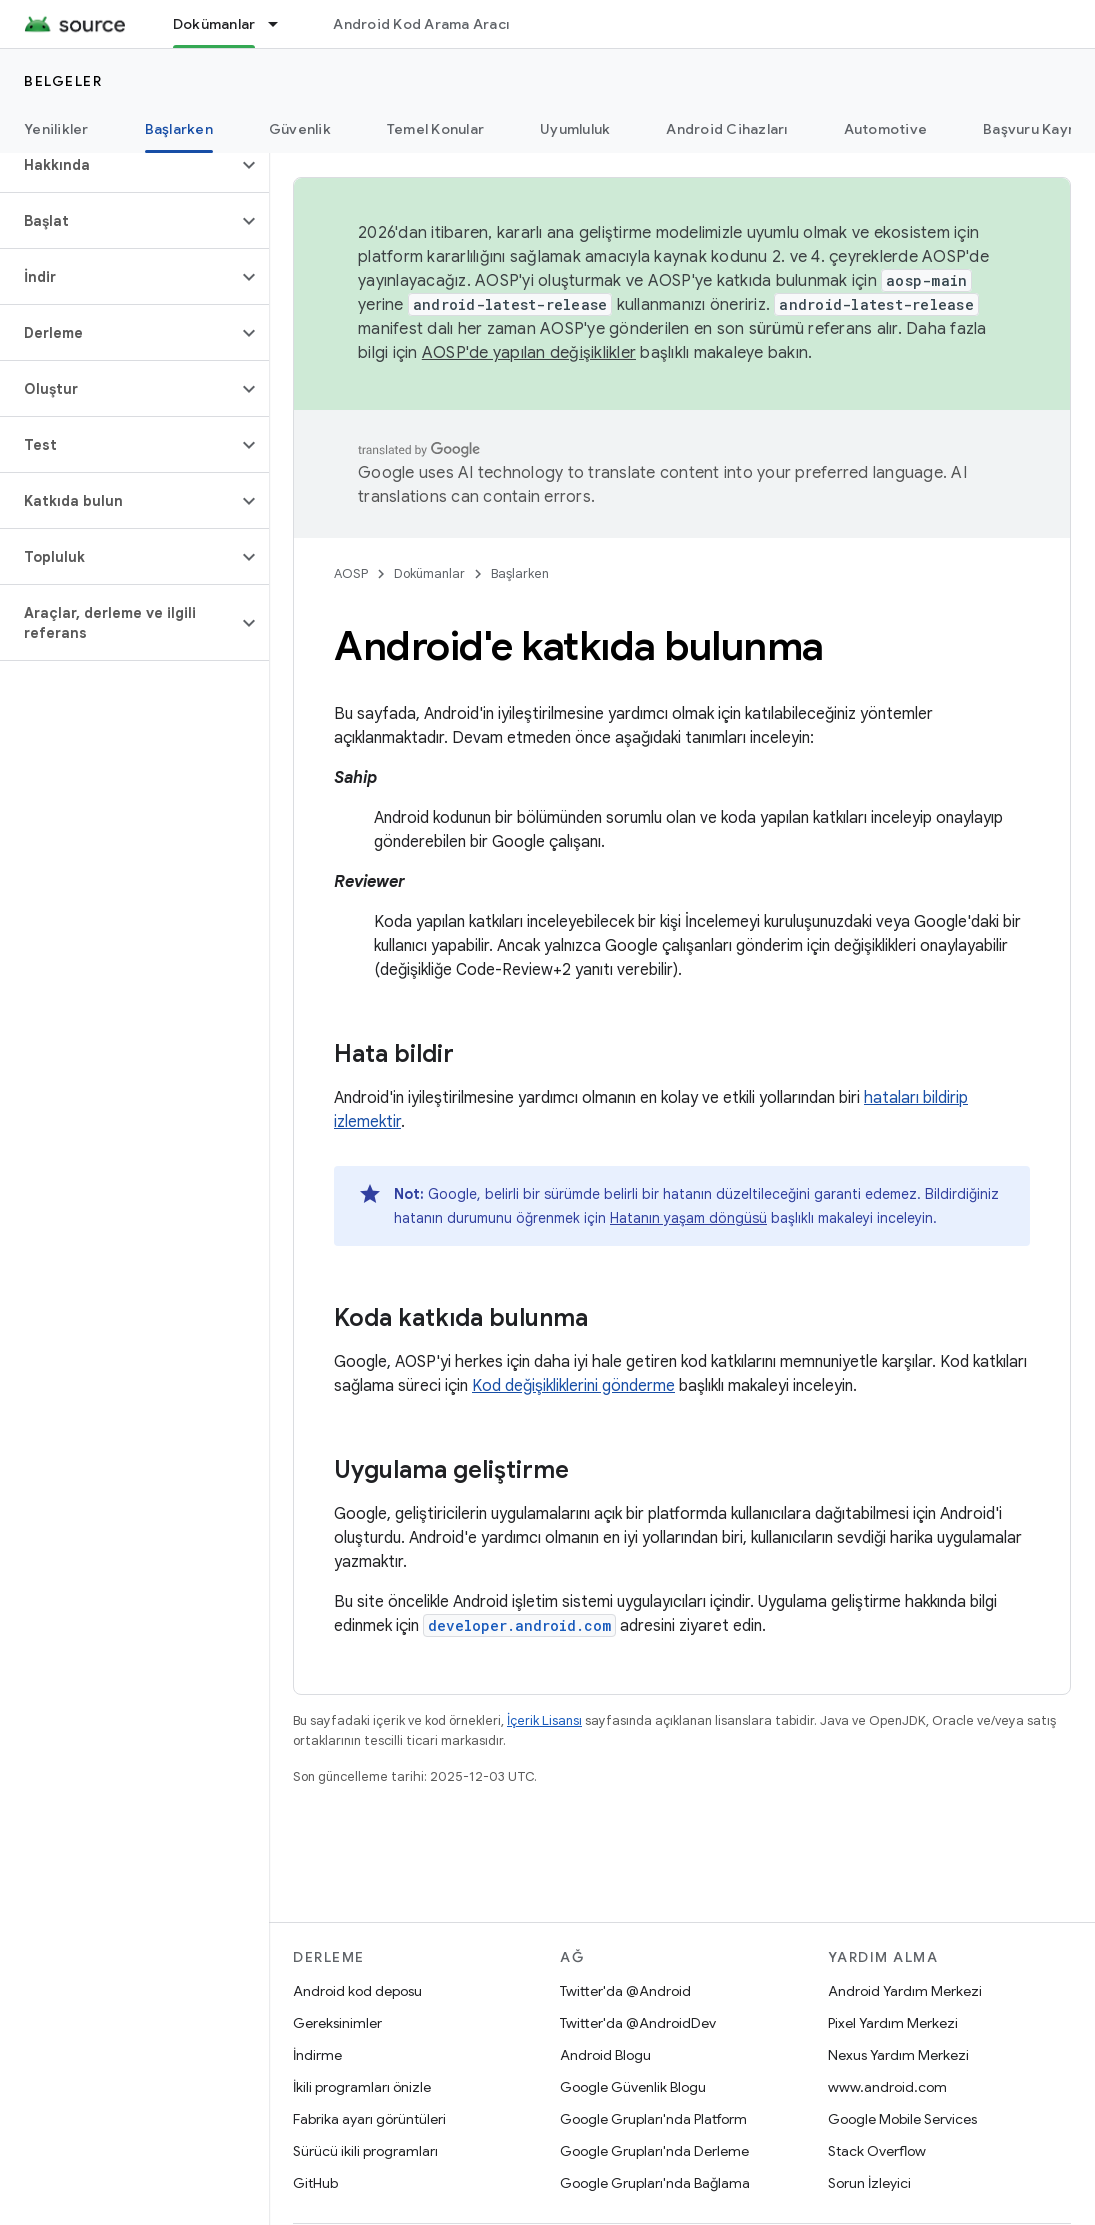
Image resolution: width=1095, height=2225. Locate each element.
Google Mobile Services (902, 2119)
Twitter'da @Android (625, 1991)
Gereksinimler (337, 2023)
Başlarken (520, 573)
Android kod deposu (357, 1991)
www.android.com (887, 2087)
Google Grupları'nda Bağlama (655, 2183)
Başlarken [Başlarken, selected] (179, 129)
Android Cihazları (726, 129)
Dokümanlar (429, 573)
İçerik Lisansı (544, 1720)
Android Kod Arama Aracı (421, 24)
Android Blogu (605, 2055)
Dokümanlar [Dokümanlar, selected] (214, 24)
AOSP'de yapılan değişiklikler (529, 353)
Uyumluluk (575, 129)
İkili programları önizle (362, 2087)
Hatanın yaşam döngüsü (688, 1218)
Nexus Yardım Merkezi (898, 2055)
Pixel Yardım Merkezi (893, 2023)
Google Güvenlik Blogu (633, 2087)
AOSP (351, 573)
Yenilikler (56, 129)
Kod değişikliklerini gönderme (573, 1386)
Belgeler (63, 81)
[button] (118, 165)
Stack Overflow (877, 2151)
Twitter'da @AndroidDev (638, 2023)
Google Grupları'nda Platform (653, 2119)
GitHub (315, 2183)
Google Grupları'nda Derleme (654, 2151)
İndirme (317, 2055)
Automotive (886, 129)
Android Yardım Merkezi (905, 1991)
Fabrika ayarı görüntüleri (369, 2119)
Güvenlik (300, 129)
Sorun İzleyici (869, 2183)
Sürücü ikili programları (365, 2151)
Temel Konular (435, 129)
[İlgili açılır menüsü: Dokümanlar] (282, 24)
